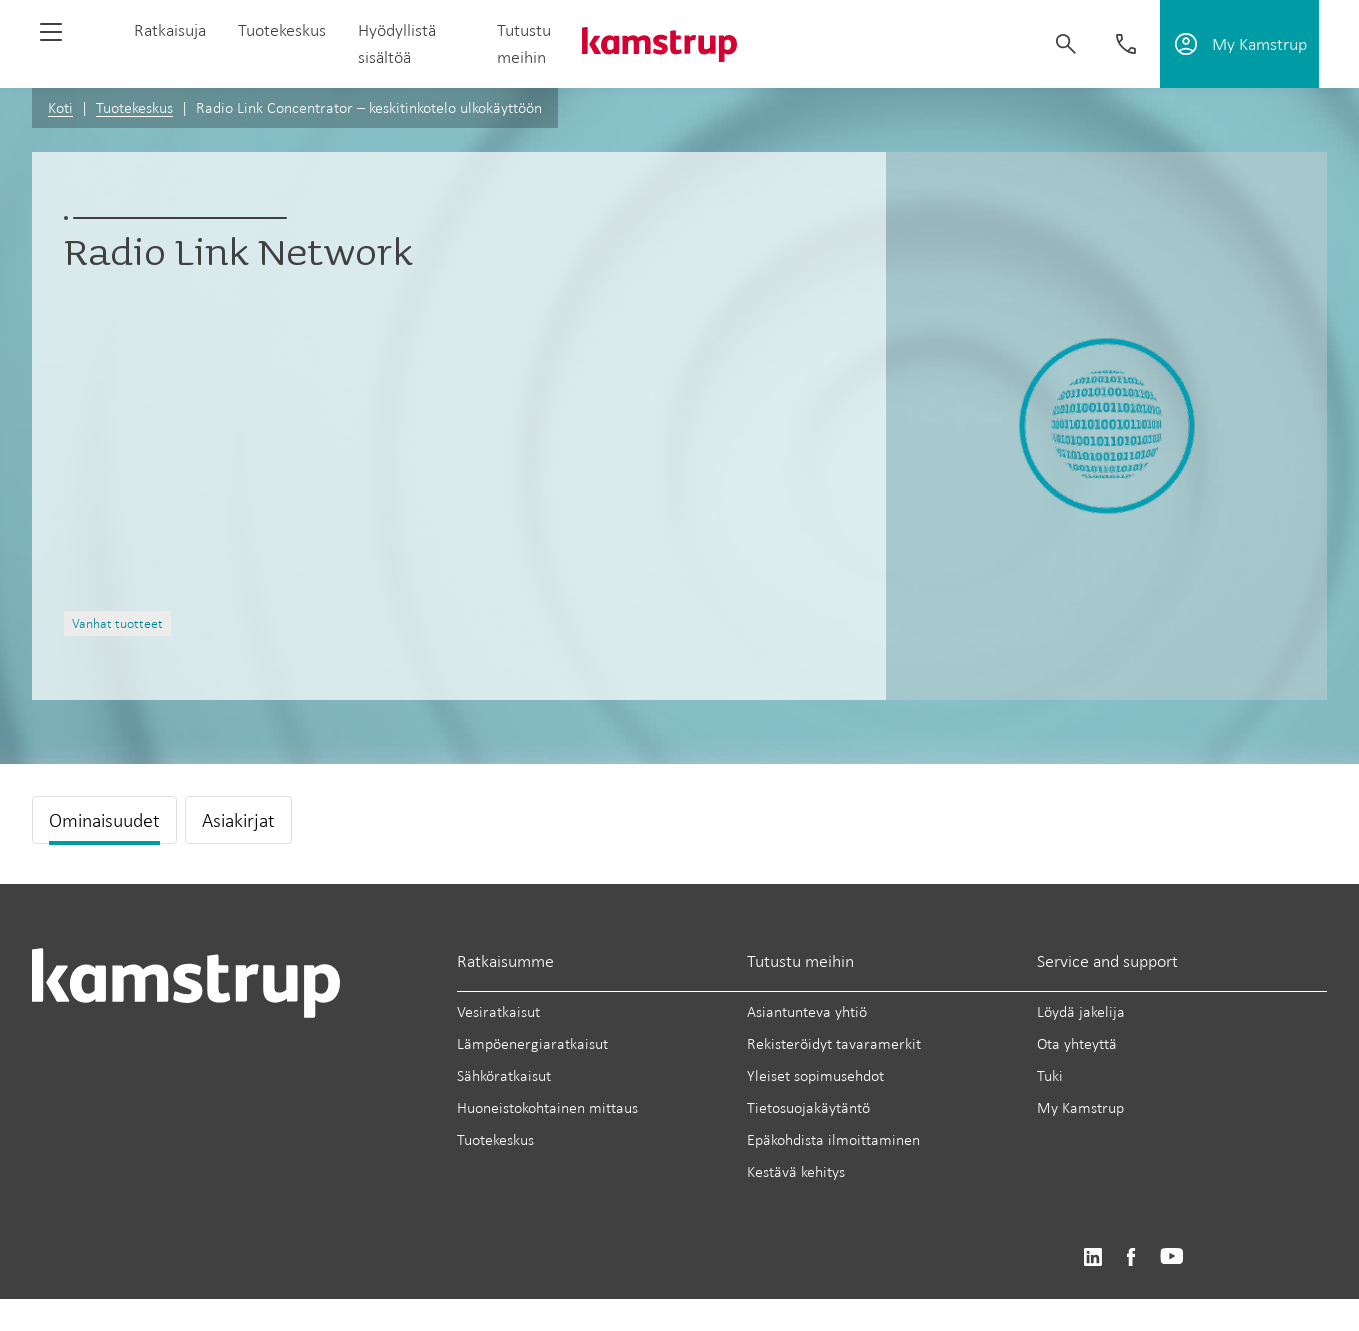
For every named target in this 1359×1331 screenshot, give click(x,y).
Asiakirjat (238, 820)
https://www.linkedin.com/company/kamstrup (1092, 1257)
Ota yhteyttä (1077, 1043)
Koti (60, 107)
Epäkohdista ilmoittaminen (833, 1139)
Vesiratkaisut (498, 1011)
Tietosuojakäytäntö (808, 1107)
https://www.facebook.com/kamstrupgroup (1131, 1257)
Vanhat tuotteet (117, 623)
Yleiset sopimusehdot (815, 1075)
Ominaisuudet (104, 820)
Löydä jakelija (1081, 1011)
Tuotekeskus (282, 30)
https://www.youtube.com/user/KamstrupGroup (1172, 1257)
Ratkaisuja (170, 30)
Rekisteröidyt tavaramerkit (834, 1043)
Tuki (1050, 1075)
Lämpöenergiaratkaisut (532, 1043)
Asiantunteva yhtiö (807, 1011)
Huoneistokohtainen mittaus (547, 1107)
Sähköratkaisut (504, 1075)
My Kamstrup (1080, 1107)
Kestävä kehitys (796, 1171)
